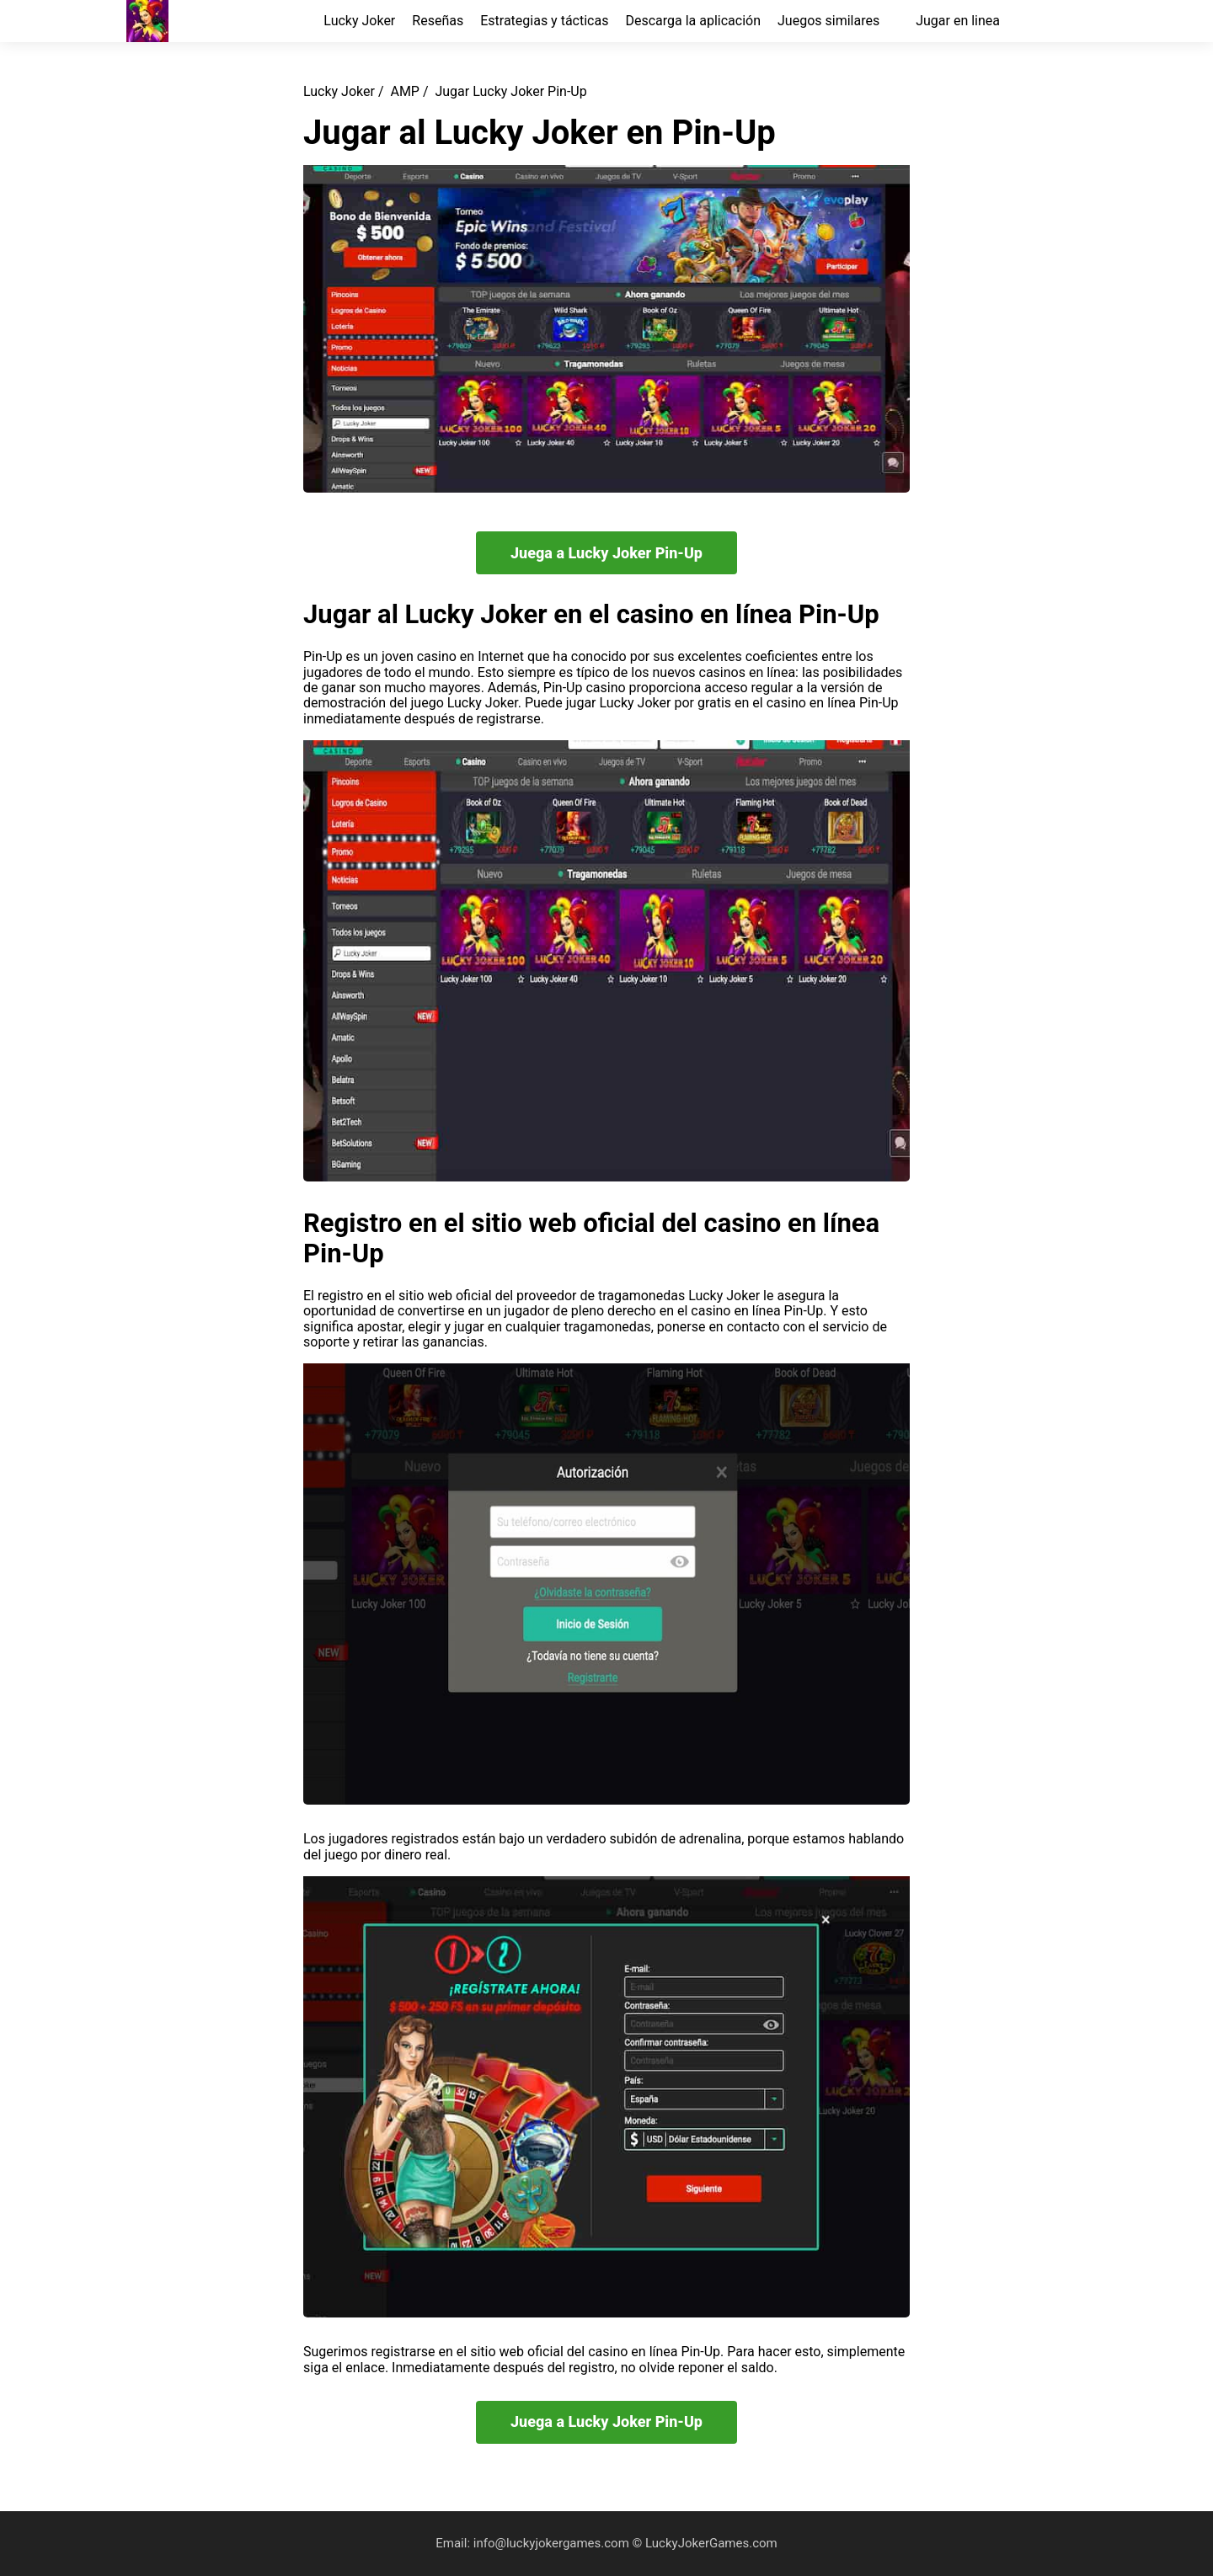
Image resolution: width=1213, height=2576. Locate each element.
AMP (404, 91)
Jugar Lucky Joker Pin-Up (510, 91)
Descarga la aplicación (693, 21)
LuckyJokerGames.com (711, 2543)
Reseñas (437, 21)
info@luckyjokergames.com (553, 2543)
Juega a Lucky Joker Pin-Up (606, 553)
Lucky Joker (359, 21)
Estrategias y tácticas (544, 21)
